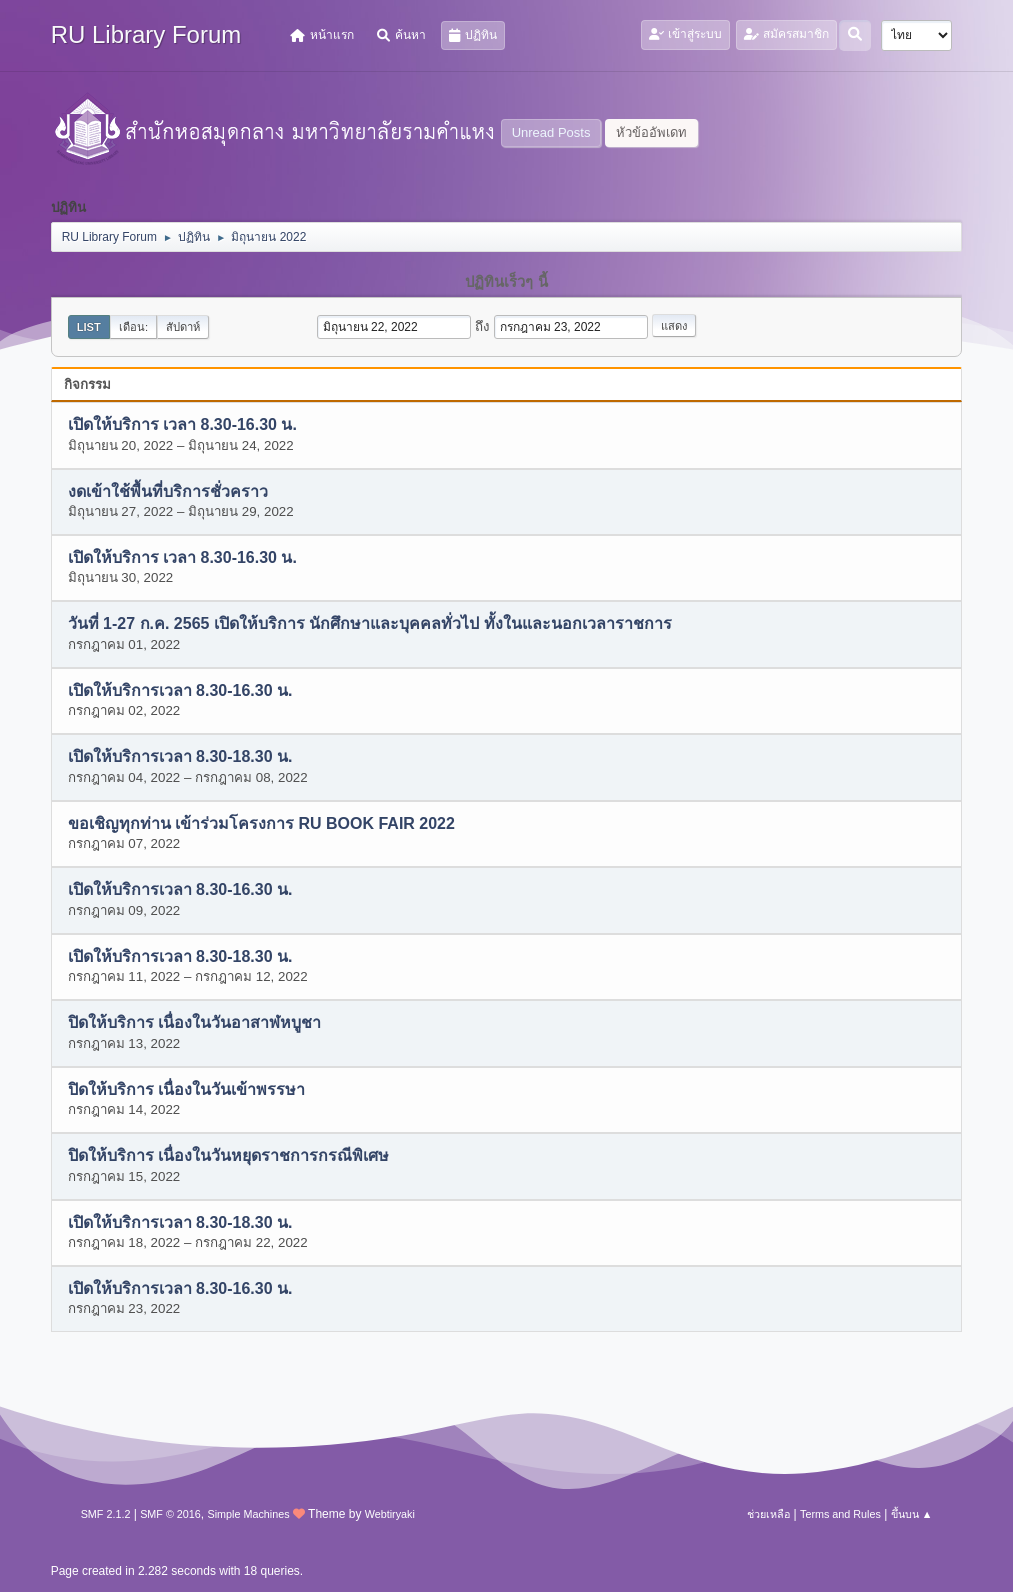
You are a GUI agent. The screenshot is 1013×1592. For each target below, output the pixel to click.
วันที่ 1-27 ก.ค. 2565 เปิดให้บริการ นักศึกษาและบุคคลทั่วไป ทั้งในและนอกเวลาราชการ (370, 624)
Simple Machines (249, 1514)
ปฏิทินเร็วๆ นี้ (506, 282)
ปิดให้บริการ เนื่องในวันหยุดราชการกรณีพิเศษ (228, 1156)
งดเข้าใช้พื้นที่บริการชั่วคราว (168, 491)
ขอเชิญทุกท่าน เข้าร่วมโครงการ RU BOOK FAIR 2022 (261, 823)
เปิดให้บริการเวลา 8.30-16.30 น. (180, 690)
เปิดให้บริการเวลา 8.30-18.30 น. (180, 757)
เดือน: (133, 327)
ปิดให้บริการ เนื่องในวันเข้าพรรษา (186, 1089)
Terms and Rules (840, 1514)
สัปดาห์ (183, 327)
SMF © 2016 (170, 1514)
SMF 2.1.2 (106, 1514)
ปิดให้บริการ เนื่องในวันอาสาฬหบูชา (194, 1023)
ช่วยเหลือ (768, 1514)
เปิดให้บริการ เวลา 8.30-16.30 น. (182, 425)
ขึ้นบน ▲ (912, 1514)
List (89, 327)
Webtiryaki (390, 1514)
